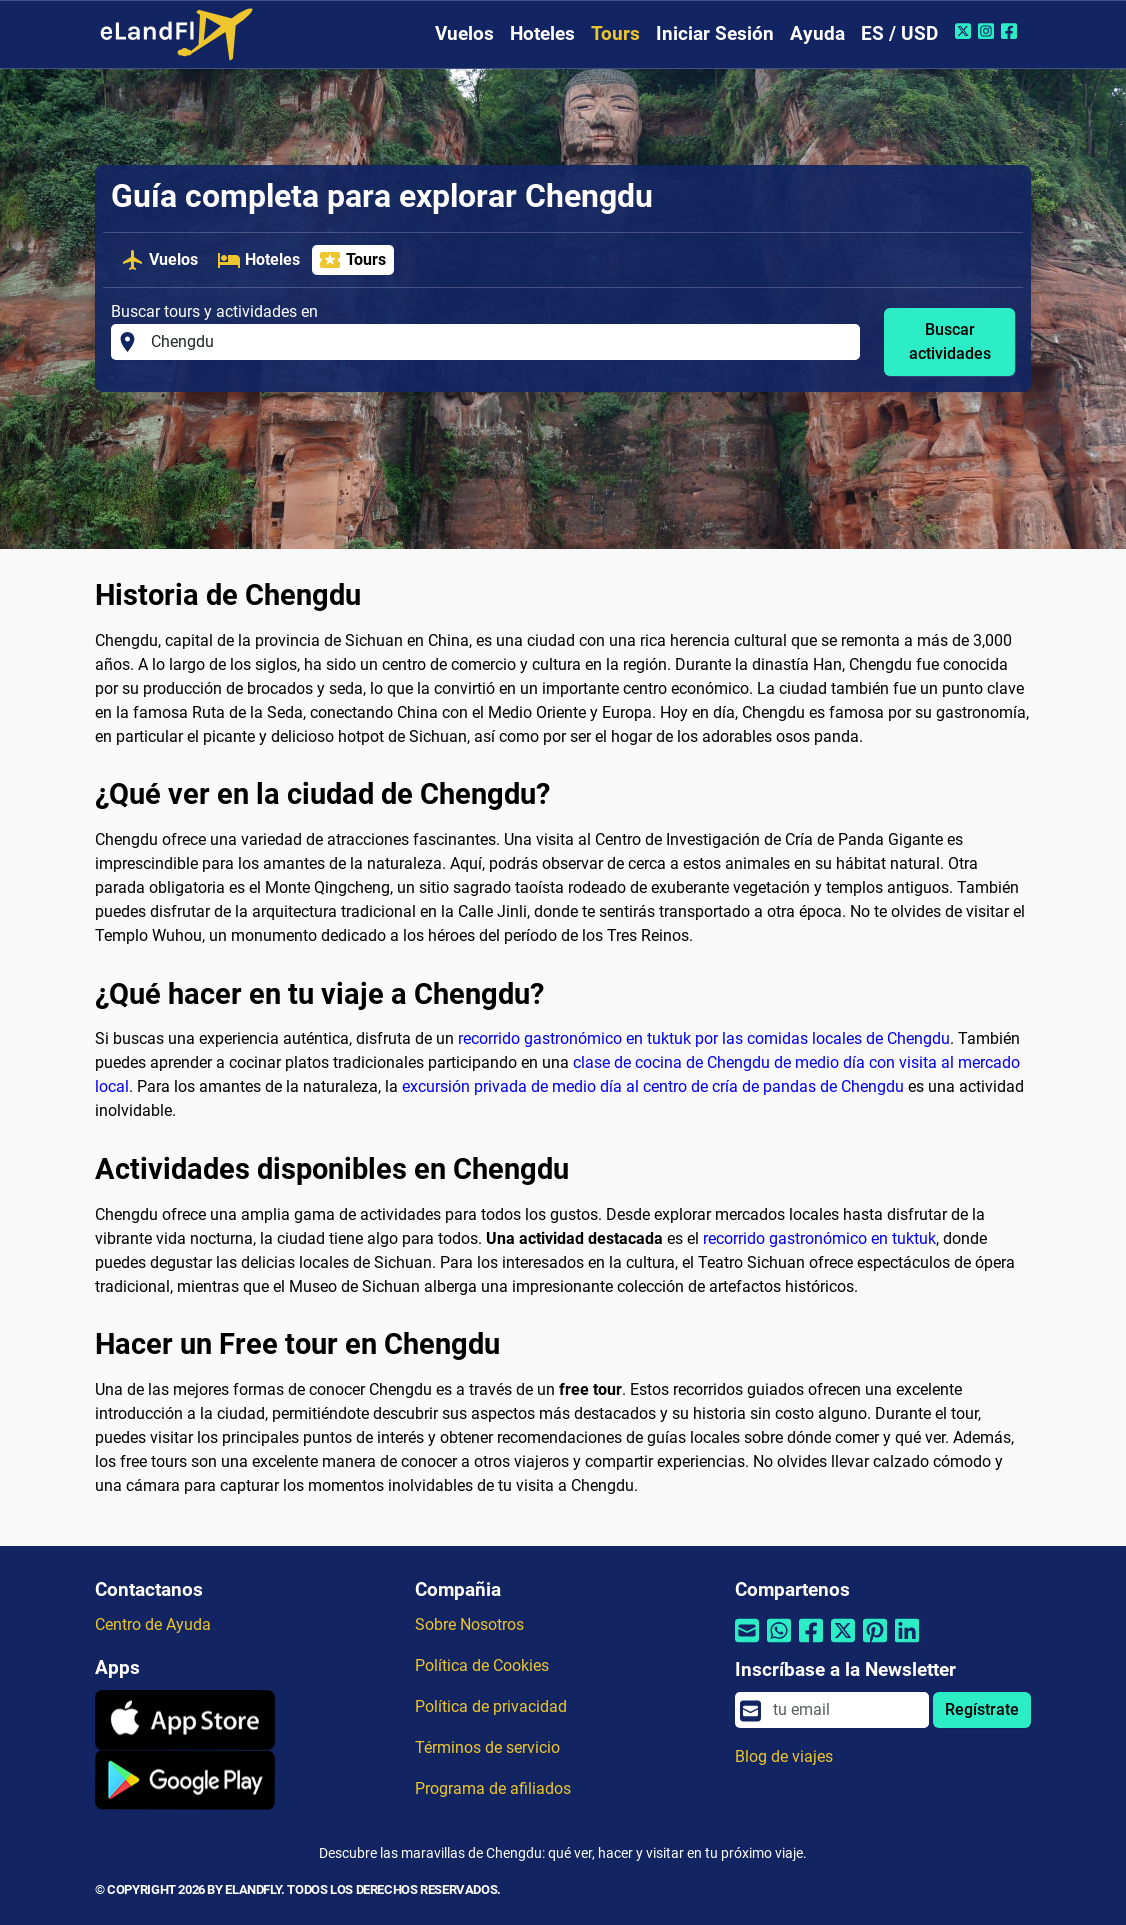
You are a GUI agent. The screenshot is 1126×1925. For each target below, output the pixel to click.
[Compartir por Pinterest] (875, 1643)
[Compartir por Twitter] (843, 1643)
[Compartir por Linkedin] (907, 1643)
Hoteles (542, 33)
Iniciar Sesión (715, 33)
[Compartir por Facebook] (811, 1643)
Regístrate (982, 1709)
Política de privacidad (491, 1706)
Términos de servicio (487, 1747)
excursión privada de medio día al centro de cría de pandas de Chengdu (653, 1086)
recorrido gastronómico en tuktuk (819, 1238)
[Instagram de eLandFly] (988, 31)
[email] (845, 1710)
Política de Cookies (482, 1665)
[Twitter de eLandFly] (965, 31)
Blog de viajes (784, 1756)
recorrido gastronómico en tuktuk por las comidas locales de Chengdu (704, 1038)
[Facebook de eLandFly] (1011, 31)
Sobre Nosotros (469, 1624)
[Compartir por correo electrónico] (747, 1643)
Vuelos (464, 33)
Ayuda (817, 33)
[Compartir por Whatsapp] (779, 1643)
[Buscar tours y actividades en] (499, 342)
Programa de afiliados (493, 1788)
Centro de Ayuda (153, 1624)
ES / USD (899, 33)
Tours (615, 33)
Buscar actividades (950, 341)
